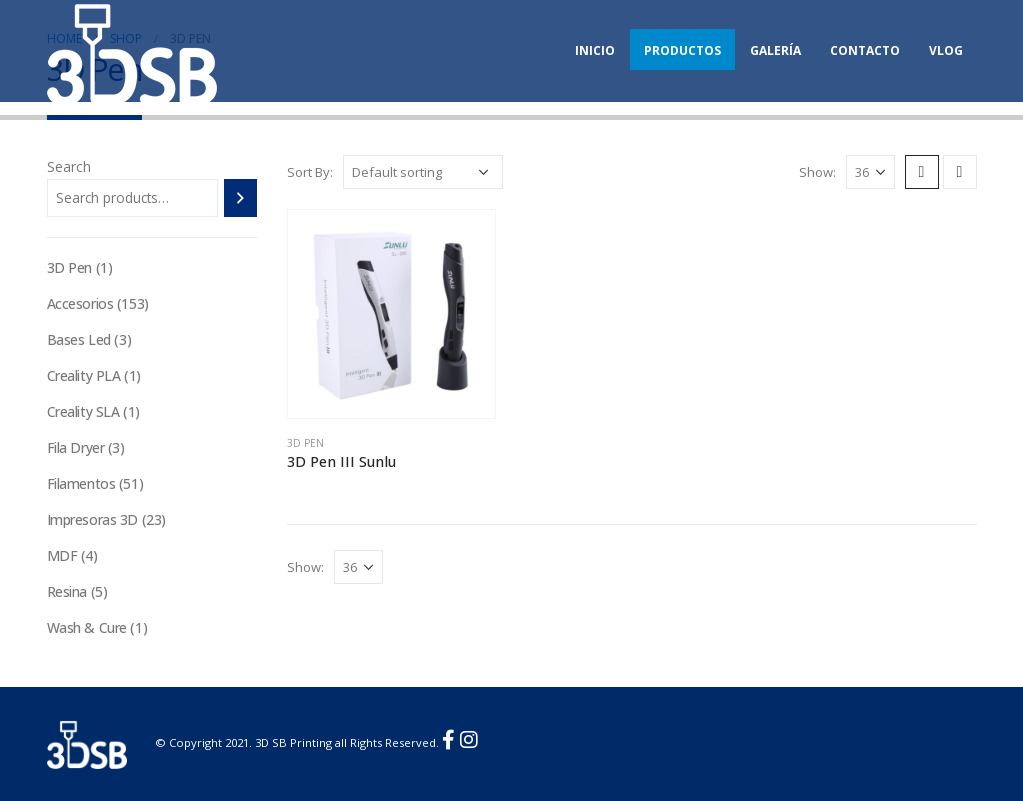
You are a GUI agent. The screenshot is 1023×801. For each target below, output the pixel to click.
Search (69, 166)
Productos (682, 50)
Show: (817, 172)
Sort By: (310, 172)
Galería (775, 50)
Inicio (595, 50)
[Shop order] (423, 172)
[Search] (240, 198)
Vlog (946, 50)
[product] (392, 314)
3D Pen (305, 443)
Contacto (865, 50)
